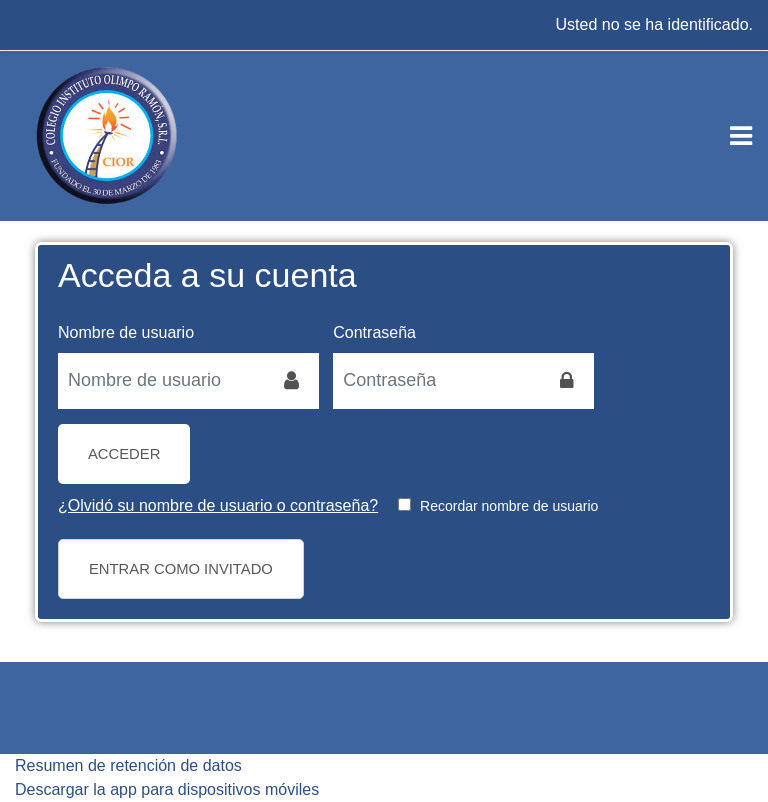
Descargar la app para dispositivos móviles (167, 789)
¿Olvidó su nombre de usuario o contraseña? (218, 505)
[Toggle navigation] (741, 136)
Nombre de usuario (126, 332)
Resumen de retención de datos (128, 765)
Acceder (124, 454)
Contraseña (374, 332)
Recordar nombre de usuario (509, 506)
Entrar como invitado (181, 569)
